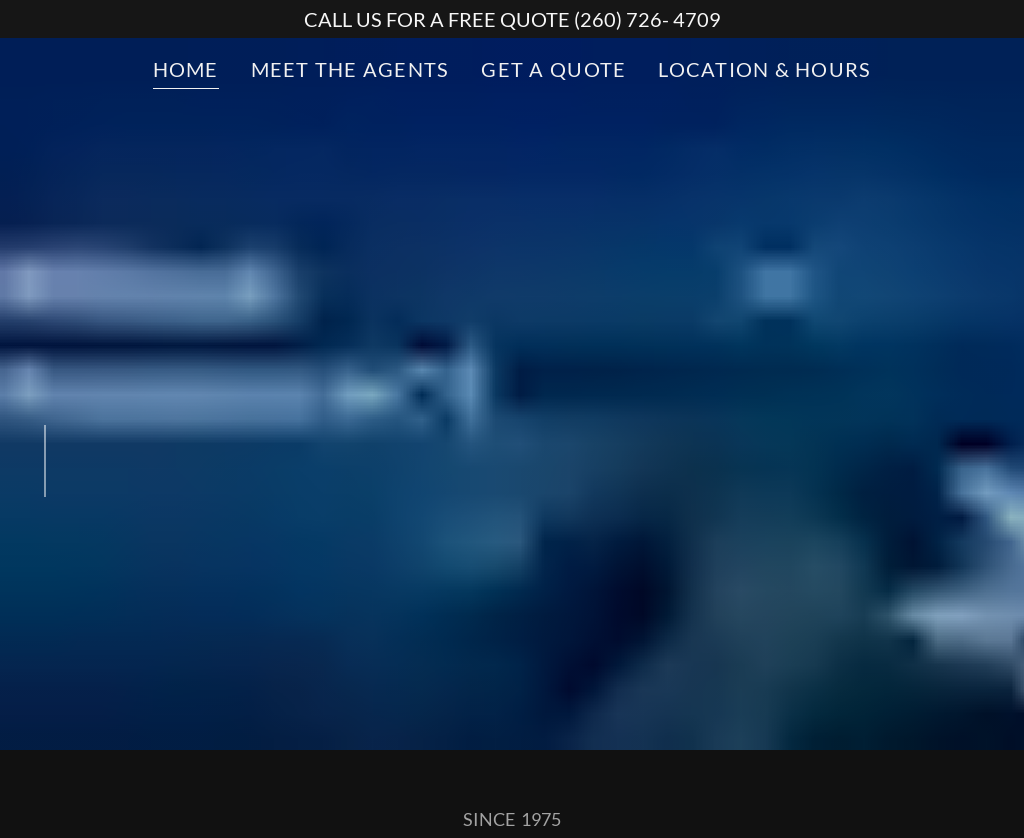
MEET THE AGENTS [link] (350, 69)
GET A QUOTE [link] (553, 69)
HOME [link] (186, 69)
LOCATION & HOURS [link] (764, 69)
